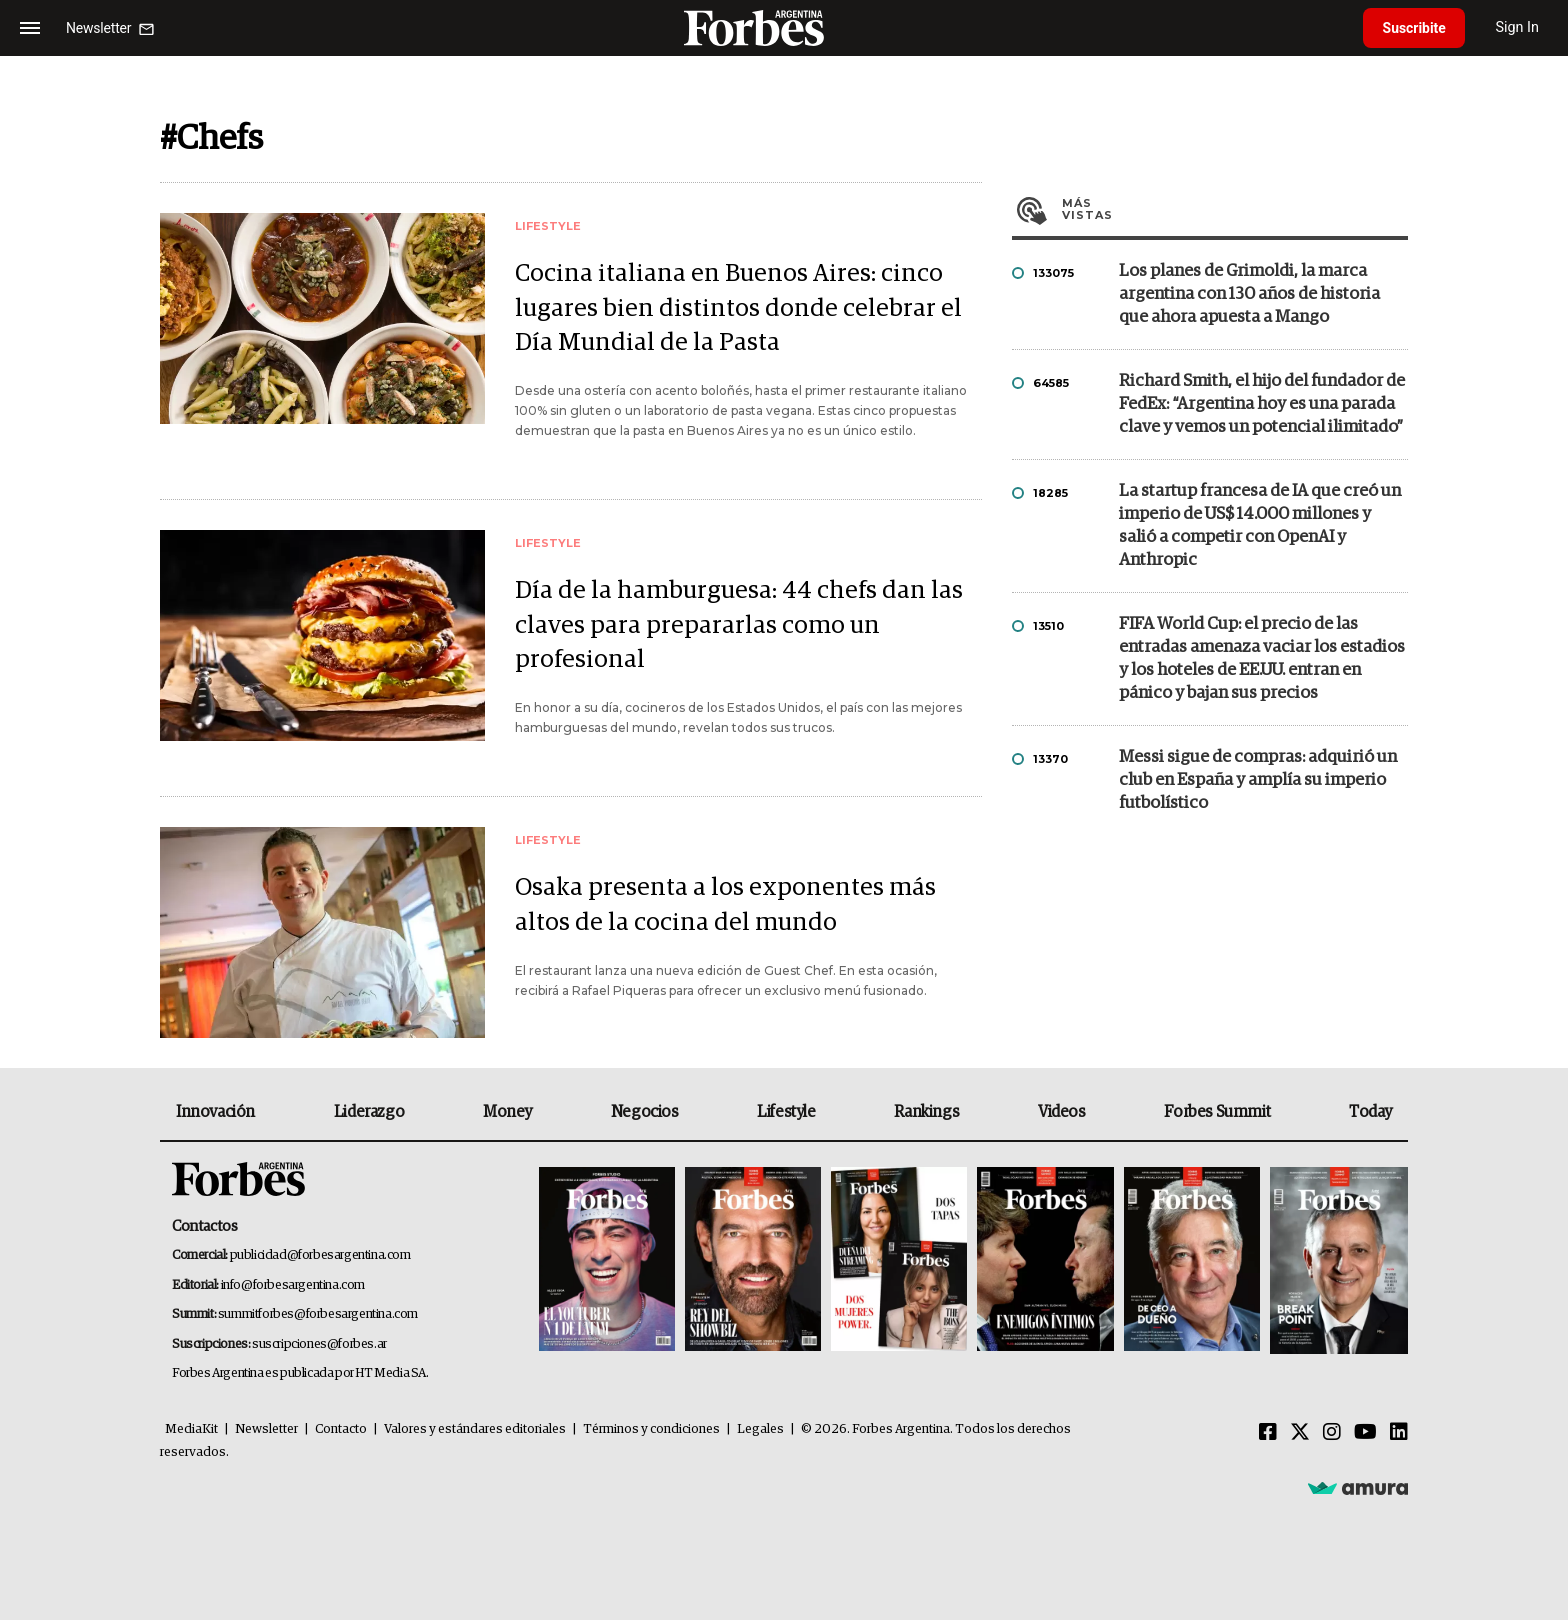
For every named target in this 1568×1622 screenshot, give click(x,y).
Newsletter (266, 1431)
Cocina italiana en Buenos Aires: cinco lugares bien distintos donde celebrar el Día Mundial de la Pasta (739, 309)
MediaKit (191, 1431)
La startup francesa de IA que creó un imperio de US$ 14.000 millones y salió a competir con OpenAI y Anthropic (1260, 526)
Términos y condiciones (651, 1431)
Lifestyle (786, 1114)
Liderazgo (369, 1114)
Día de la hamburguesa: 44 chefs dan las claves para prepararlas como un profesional (740, 627)
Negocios (645, 1114)
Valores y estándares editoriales (475, 1431)
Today (1370, 1114)
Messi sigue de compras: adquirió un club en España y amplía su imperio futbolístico (1258, 780)
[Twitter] (1300, 1435)
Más (1235, 209)
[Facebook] (1268, 1435)
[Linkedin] (1399, 1435)
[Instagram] (1332, 1435)
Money (507, 1114)
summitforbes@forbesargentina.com (318, 1316)
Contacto (341, 1431)
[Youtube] (1365, 1435)
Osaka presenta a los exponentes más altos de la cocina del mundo (725, 908)
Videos (1062, 1114)
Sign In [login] (1519, 27)
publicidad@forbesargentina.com (320, 1257)
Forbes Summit (1217, 1114)
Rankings (926, 1114)
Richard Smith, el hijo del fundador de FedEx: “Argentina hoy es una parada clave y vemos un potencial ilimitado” (1262, 404)
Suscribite (1415, 28)
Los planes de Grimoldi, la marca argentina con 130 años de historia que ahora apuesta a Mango (1249, 294)
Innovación (215, 1114)
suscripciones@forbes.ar (319, 1346)
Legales (760, 1431)
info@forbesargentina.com (293, 1287)
